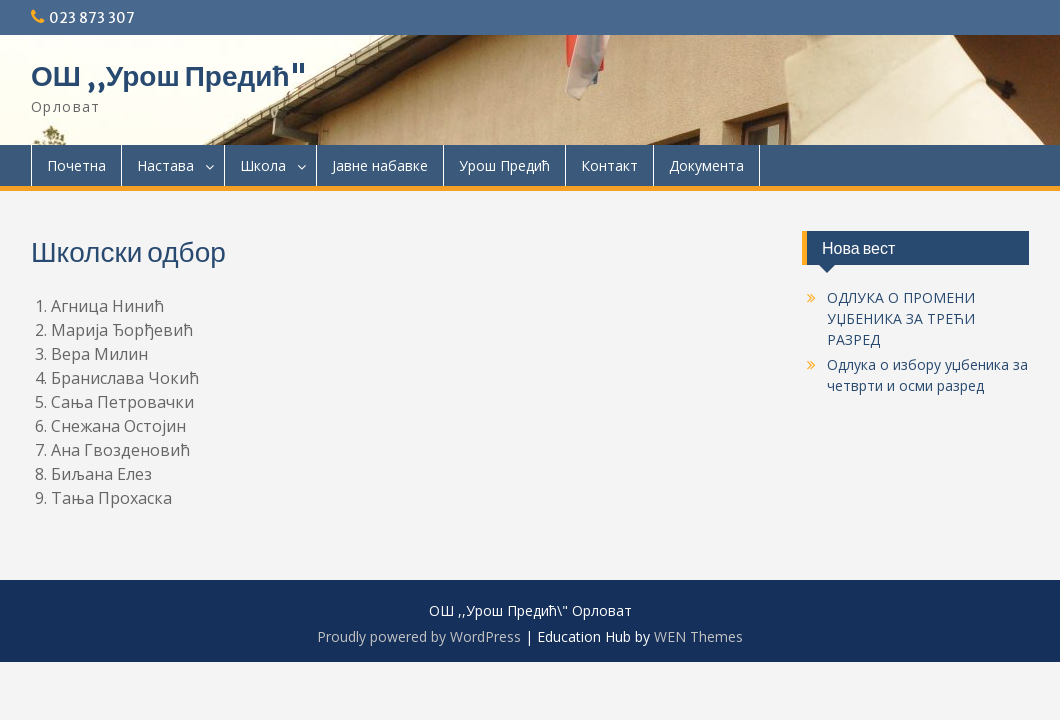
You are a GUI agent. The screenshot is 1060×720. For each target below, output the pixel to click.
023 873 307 (92, 18)
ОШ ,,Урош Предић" (169, 76)
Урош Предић (504, 165)
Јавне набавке (380, 165)
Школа (263, 165)
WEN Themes (698, 636)
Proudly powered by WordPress (419, 636)
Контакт (609, 165)
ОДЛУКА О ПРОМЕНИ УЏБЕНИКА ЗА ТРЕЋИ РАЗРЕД (901, 318)
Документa (706, 165)
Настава (165, 165)
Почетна (76, 165)
